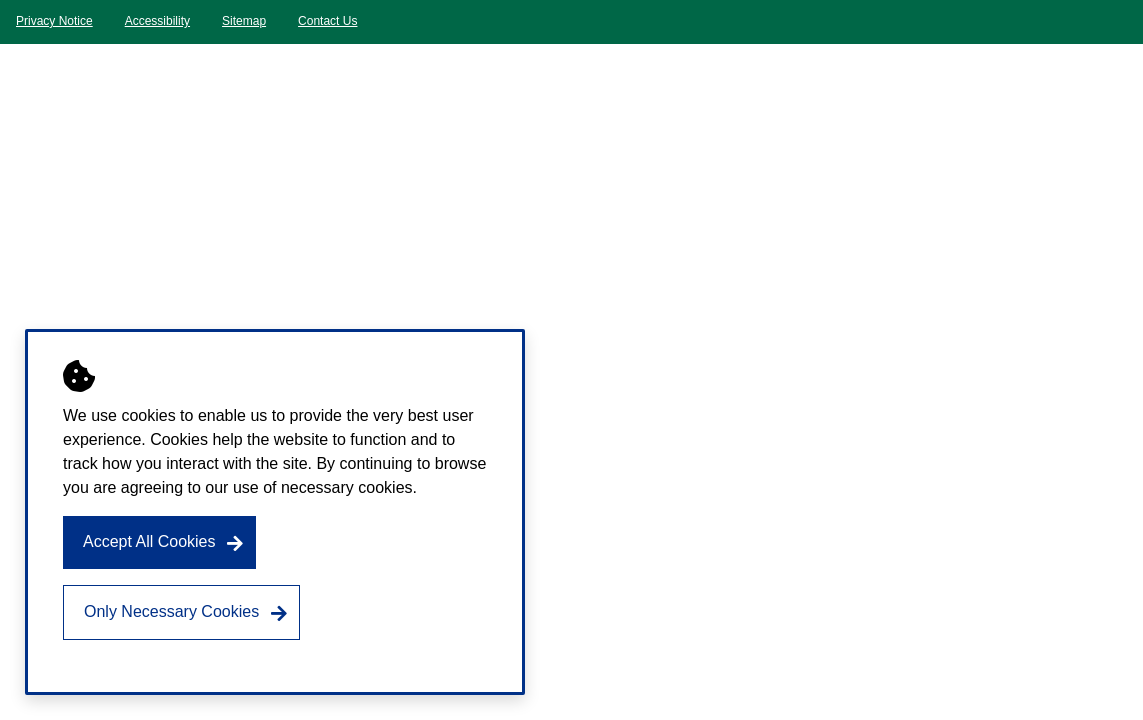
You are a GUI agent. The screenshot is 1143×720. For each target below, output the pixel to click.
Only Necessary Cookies (171, 611)
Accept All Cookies (149, 541)
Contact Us (327, 21)
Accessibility (157, 21)
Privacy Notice (54, 21)
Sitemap (244, 21)
